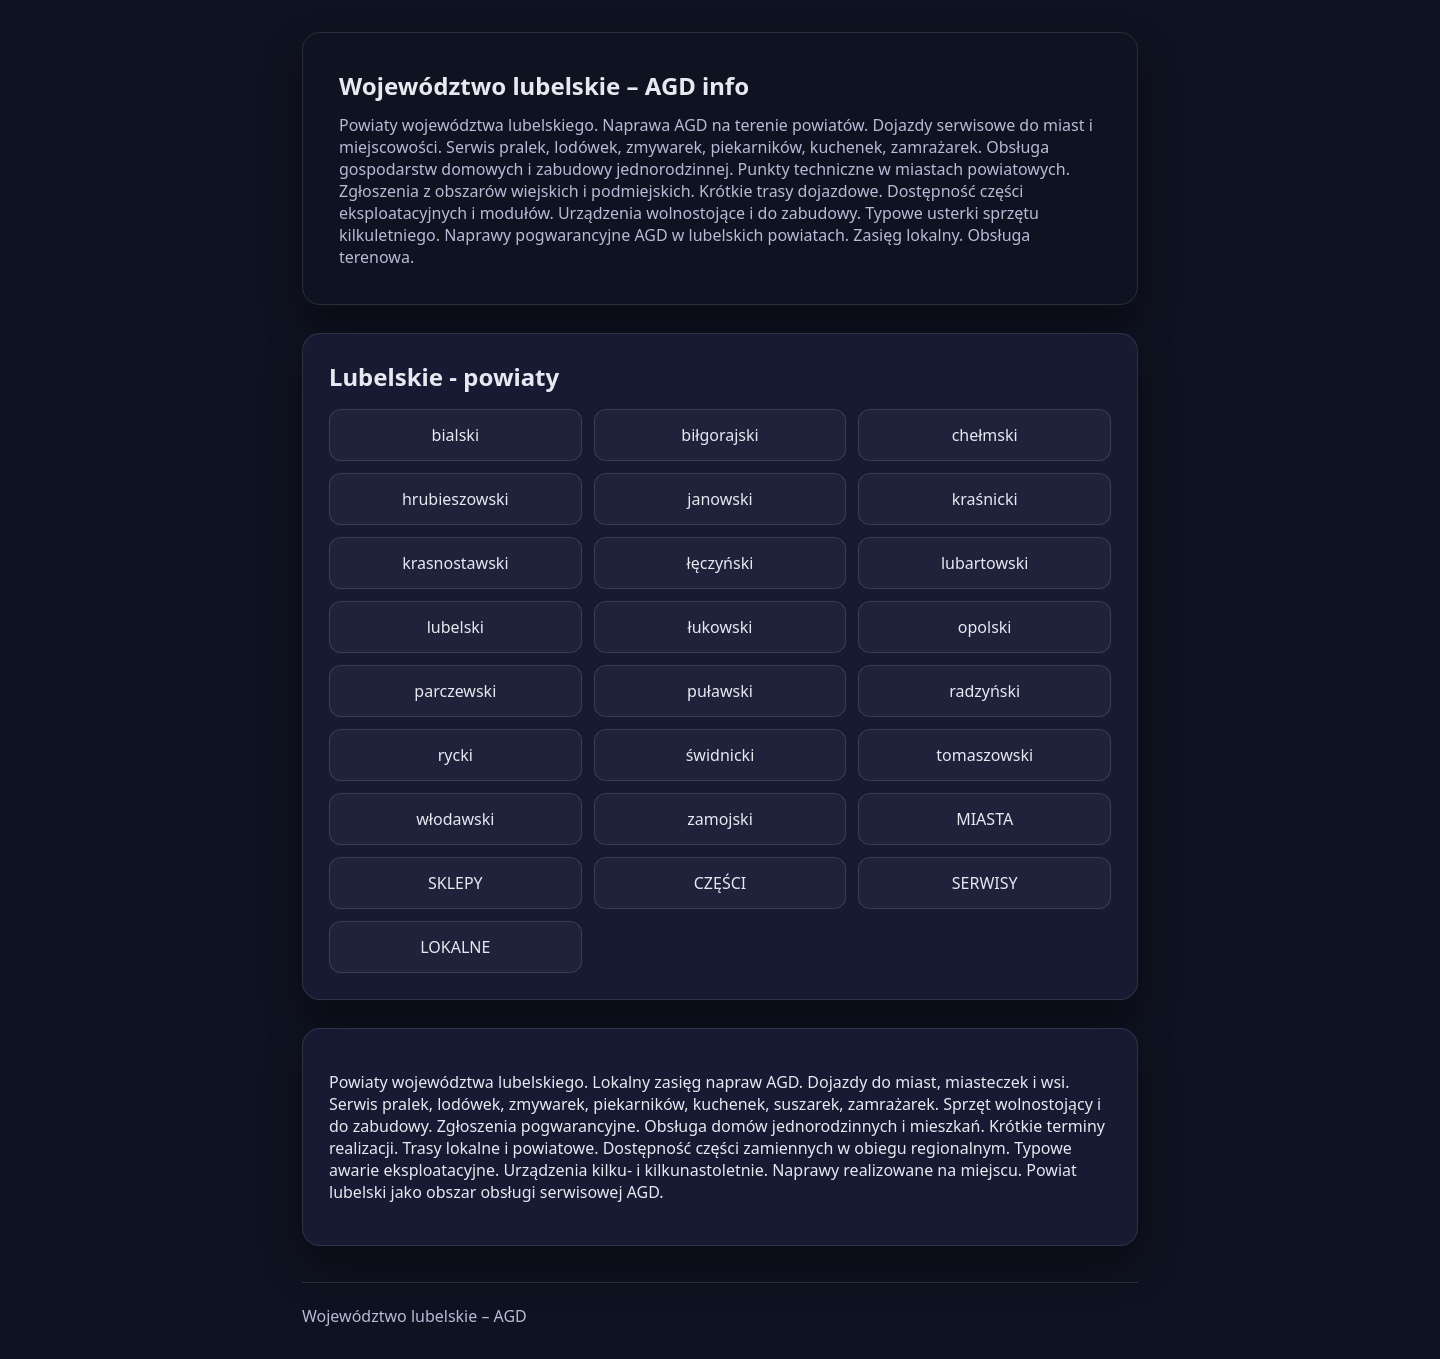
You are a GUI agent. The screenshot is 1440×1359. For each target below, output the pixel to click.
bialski (455, 435)
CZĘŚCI (720, 883)
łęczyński (720, 563)
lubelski (455, 627)
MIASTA (984, 819)
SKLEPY (455, 883)
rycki (455, 755)
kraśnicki (985, 499)
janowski (719, 499)
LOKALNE (455, 947)
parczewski (455, 691)
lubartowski (985, 563)
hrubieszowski (455, 499)
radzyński (984, 691)
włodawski (455, 819)
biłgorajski (719, 435)
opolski (985, 627)
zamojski (720, 819)
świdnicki (720, 755)
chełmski (985, 435)
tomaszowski (984, 755)
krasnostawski (455, 563)
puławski (720, 691)
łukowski (720, 627)
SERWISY (985, 883)
